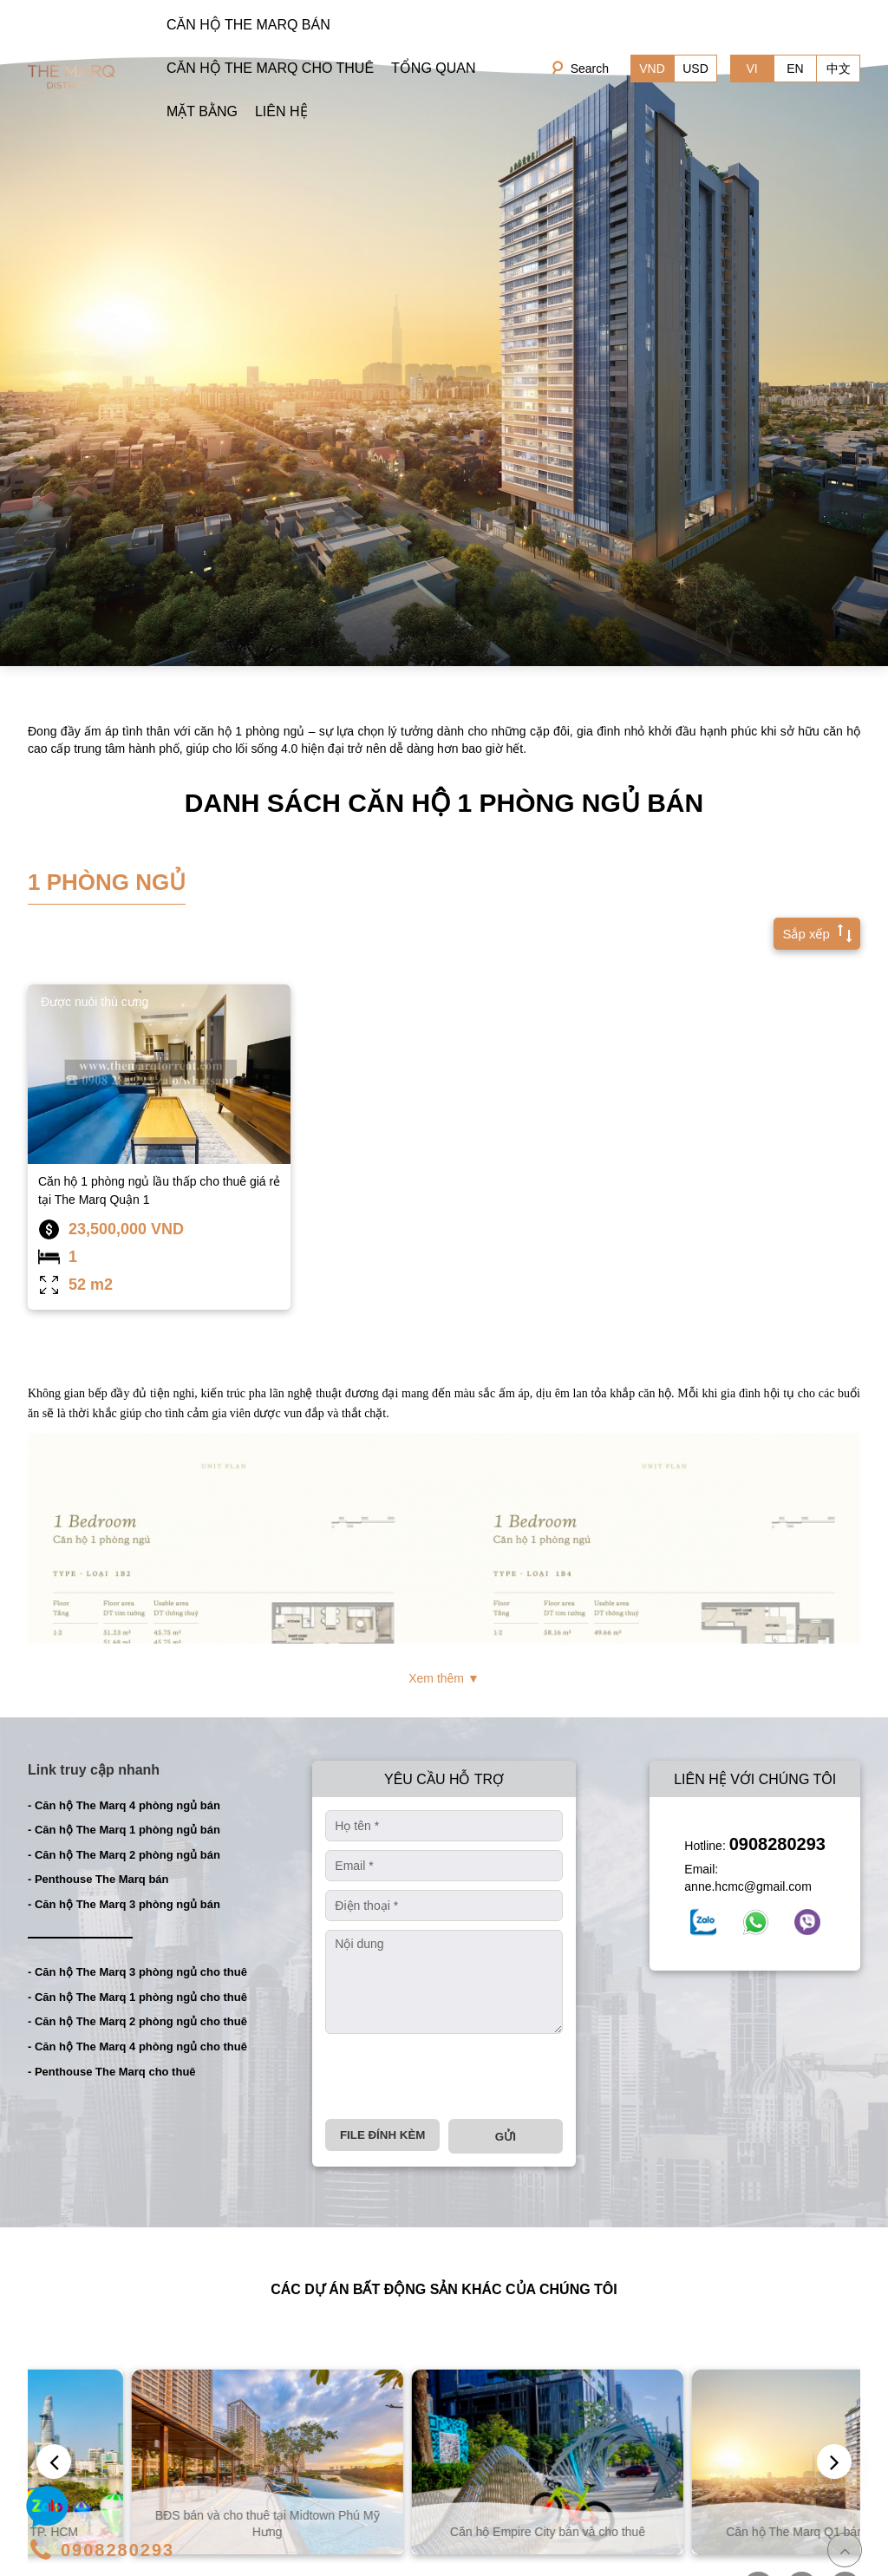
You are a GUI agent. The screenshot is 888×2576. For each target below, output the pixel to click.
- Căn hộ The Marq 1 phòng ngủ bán (124, 1829)
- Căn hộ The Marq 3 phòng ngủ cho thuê (137, 1971)
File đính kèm (382, 2134)
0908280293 (777, 1844)
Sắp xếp (812, 932)
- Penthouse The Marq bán (98, 1879)
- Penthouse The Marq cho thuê (112, 2071)
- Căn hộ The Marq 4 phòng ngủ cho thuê (137, 2046)
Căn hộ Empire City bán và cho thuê (721, 2532)
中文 (838, 68)
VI (751, 68)
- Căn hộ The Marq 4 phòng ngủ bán (124, 1805)
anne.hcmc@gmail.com (748, 1886)
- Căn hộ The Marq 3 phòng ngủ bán (124, 1904)
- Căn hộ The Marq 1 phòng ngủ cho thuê (137, 1997)
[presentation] (457, 2076)
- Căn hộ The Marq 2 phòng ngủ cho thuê (137, 2021)
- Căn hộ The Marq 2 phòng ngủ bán (124, 1854)
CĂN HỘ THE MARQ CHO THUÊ (270, 68)
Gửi (505, 2136)
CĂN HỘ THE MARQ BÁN (248, 24)
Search (590, 68)
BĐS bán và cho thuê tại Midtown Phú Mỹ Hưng (442, 2523)
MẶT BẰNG (202, 111)
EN (795, 68)
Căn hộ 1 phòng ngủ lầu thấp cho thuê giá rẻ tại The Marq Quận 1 (159, 1190)
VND (652, 68)
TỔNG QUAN (433, 68)
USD (695, 68)
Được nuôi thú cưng (94, 1002)
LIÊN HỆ (281, 111)
